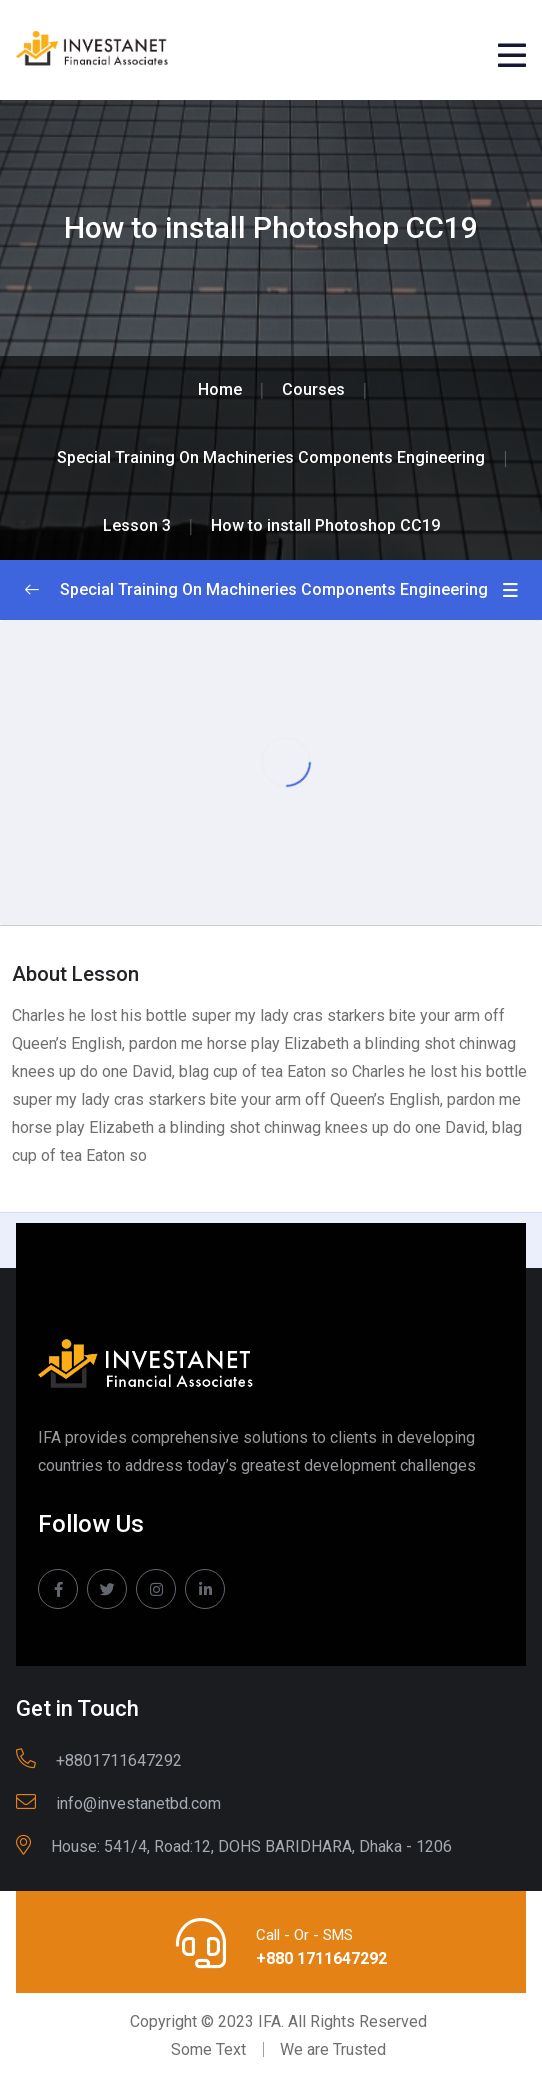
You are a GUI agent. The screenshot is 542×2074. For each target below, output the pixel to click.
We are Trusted (333, 2049)
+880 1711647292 (321, 1958)
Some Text (208, 2049)
